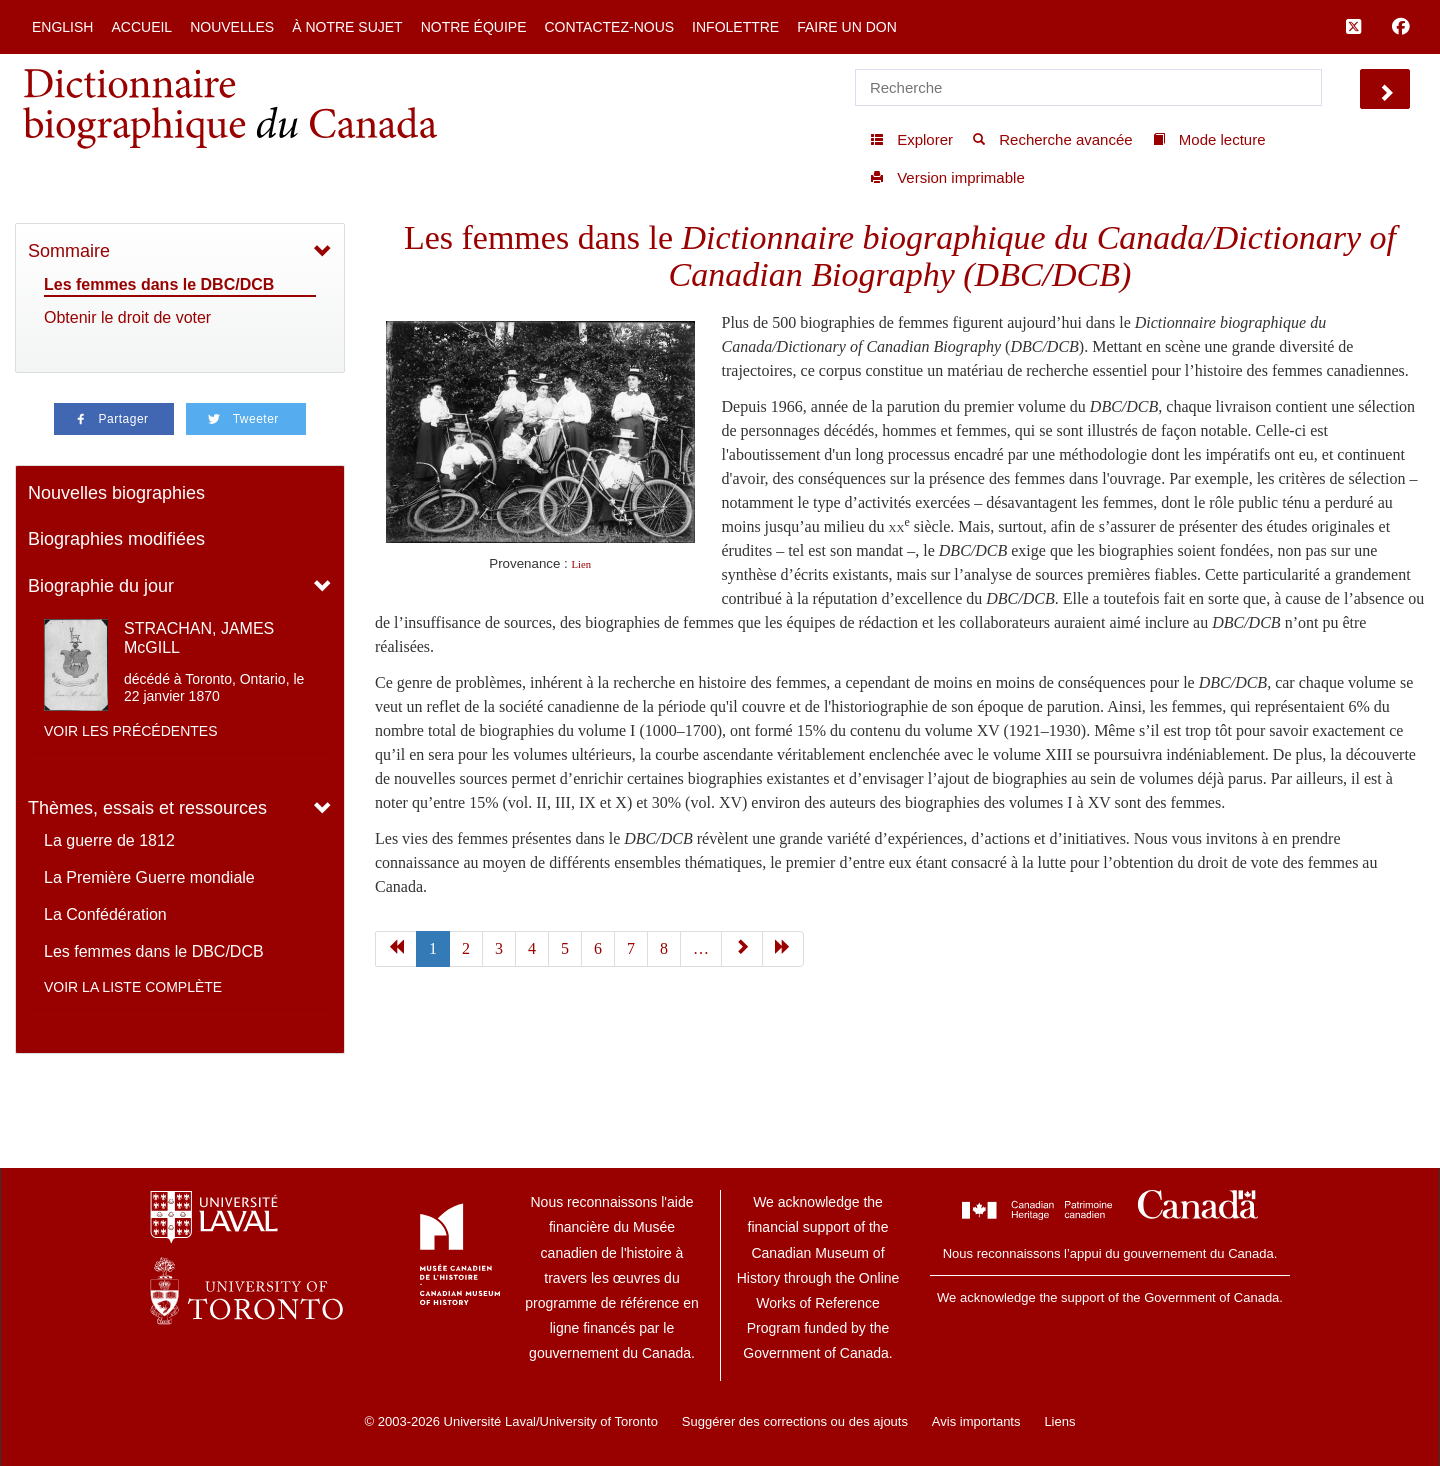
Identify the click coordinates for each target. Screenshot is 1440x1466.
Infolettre (735, 27)
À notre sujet (347, 27)
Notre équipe (474, 27)
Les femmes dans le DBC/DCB (159, 284)
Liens (1059, 1421)
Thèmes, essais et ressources (147, 808)
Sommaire (69, 251)
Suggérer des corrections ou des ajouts (795, 1421)
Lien (582, 564)
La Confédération (105, 914)
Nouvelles (232, 27)
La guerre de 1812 (109, 840)
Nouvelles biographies (116, 493)
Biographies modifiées (116, 539)
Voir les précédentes (131, 731)
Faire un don (847, 27)
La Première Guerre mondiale (149, 877)
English (62, 27)
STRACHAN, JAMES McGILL (199, 638)
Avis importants (976, 1421)
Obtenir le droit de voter (127, 317)
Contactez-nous (609, 27)
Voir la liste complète (133, 987)
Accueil (141, 27)
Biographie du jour (101, 586)
